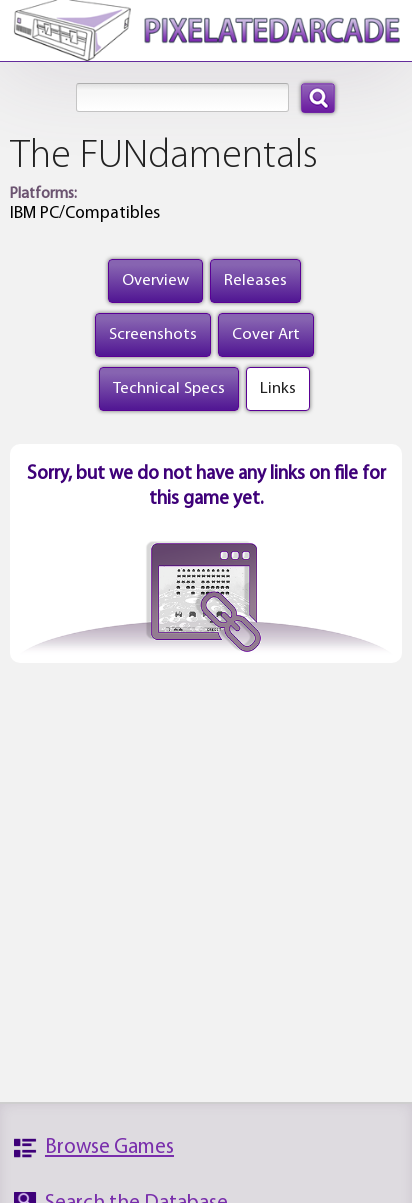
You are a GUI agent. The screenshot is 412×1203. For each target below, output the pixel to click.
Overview (155, 280)
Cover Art (266, 334)
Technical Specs (169, 388)
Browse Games (109, 1147)
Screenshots (153, 334)
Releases (255, 280)
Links (278, 388)
